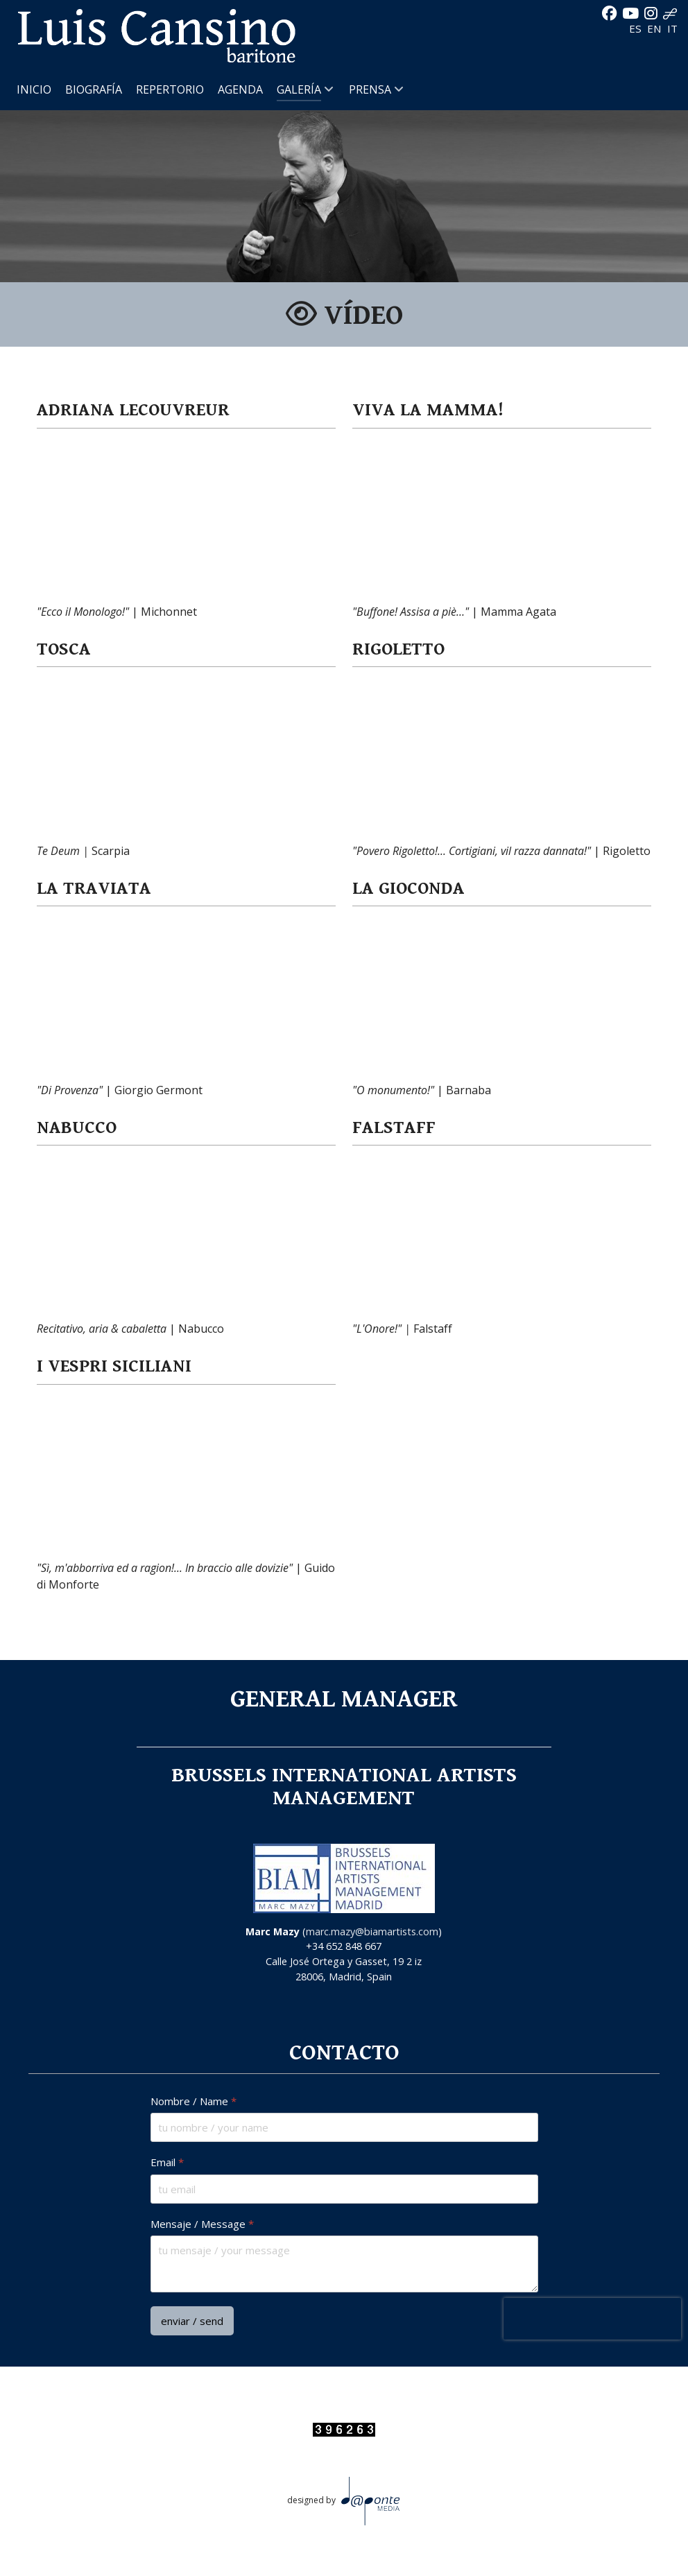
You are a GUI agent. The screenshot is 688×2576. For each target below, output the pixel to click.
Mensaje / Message (202, 2224)
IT (672, 28)
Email (167, 2162)
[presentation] (591, 2319)
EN (655, 28)
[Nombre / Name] (344, 2127)
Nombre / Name (193, 2101)
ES (636, 28)
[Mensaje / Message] (344, 2264)
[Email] (344, 2189)
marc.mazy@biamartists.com (372, 1931)
